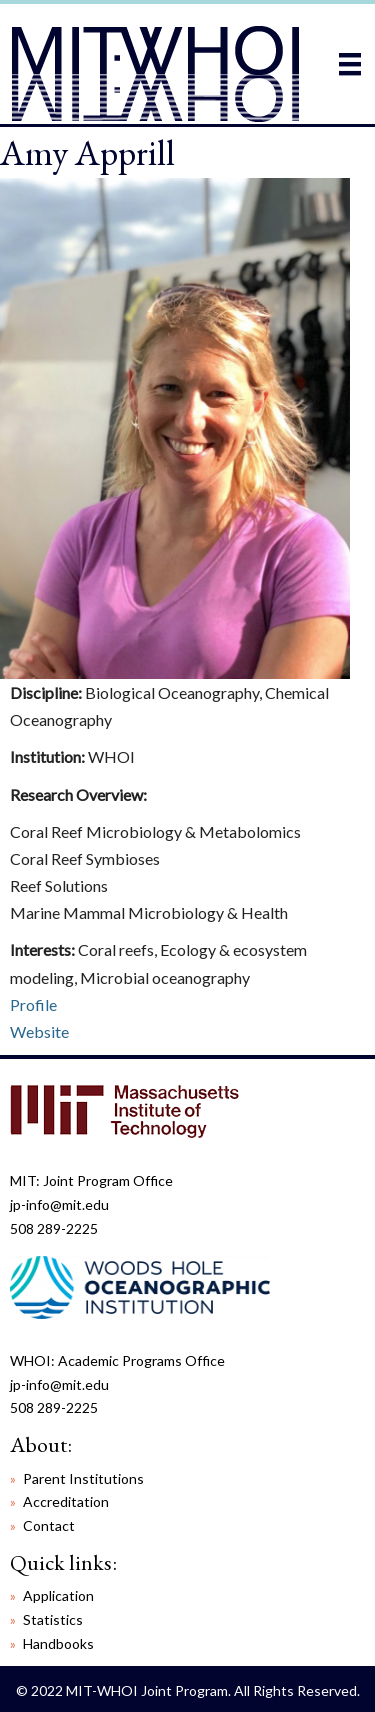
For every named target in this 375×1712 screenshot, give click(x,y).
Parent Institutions (83, 1478)
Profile (33, 1004)
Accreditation (66, 1501)
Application (58, 1595)
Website (39, 1031)
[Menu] (350, 63)
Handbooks (58, 1643)
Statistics (53, 1619)
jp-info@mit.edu (59, 1204)
